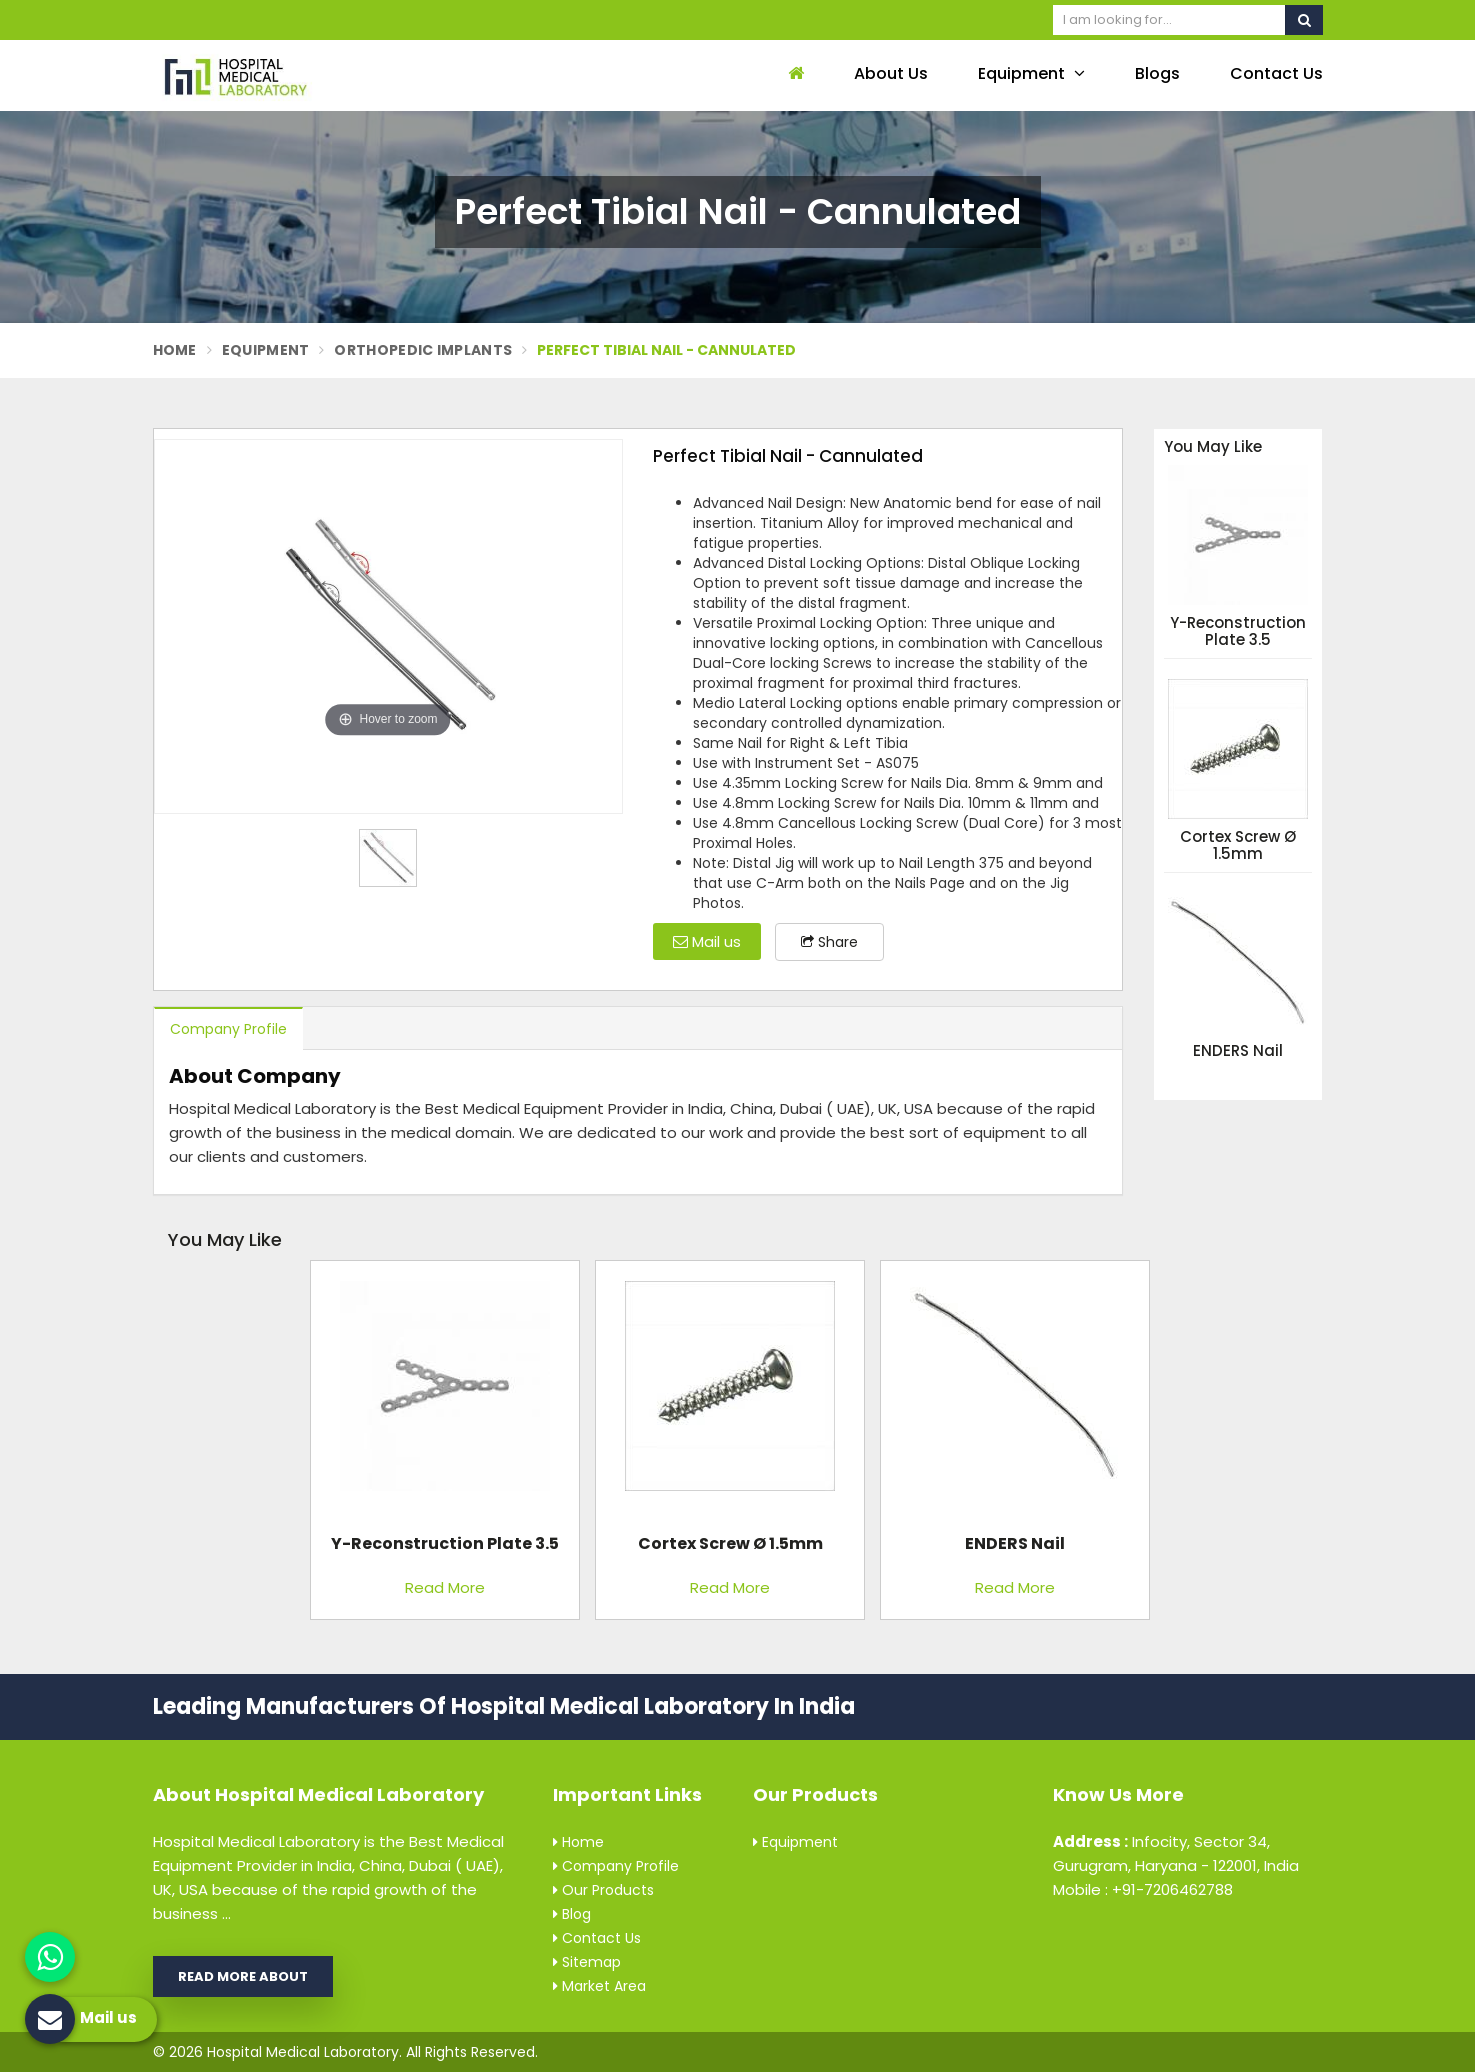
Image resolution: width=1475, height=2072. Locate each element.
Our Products (603, 1890)
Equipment (1031, 73)
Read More (445, 1587)
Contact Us (1276, 73)
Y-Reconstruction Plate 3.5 (1238, 631)
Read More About (243, 1976)
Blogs (1157, 73)
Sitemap (587, 1962)
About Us (891, 73)
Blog (572, 1914)
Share (829, 942)
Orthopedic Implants (423, 350)
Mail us (707, 941)
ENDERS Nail (1238, 1051)
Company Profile (228, 1029)
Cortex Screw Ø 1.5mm (1238, 845)
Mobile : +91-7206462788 (1143, 1889)
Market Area (599, 1986)
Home (175, 350)
